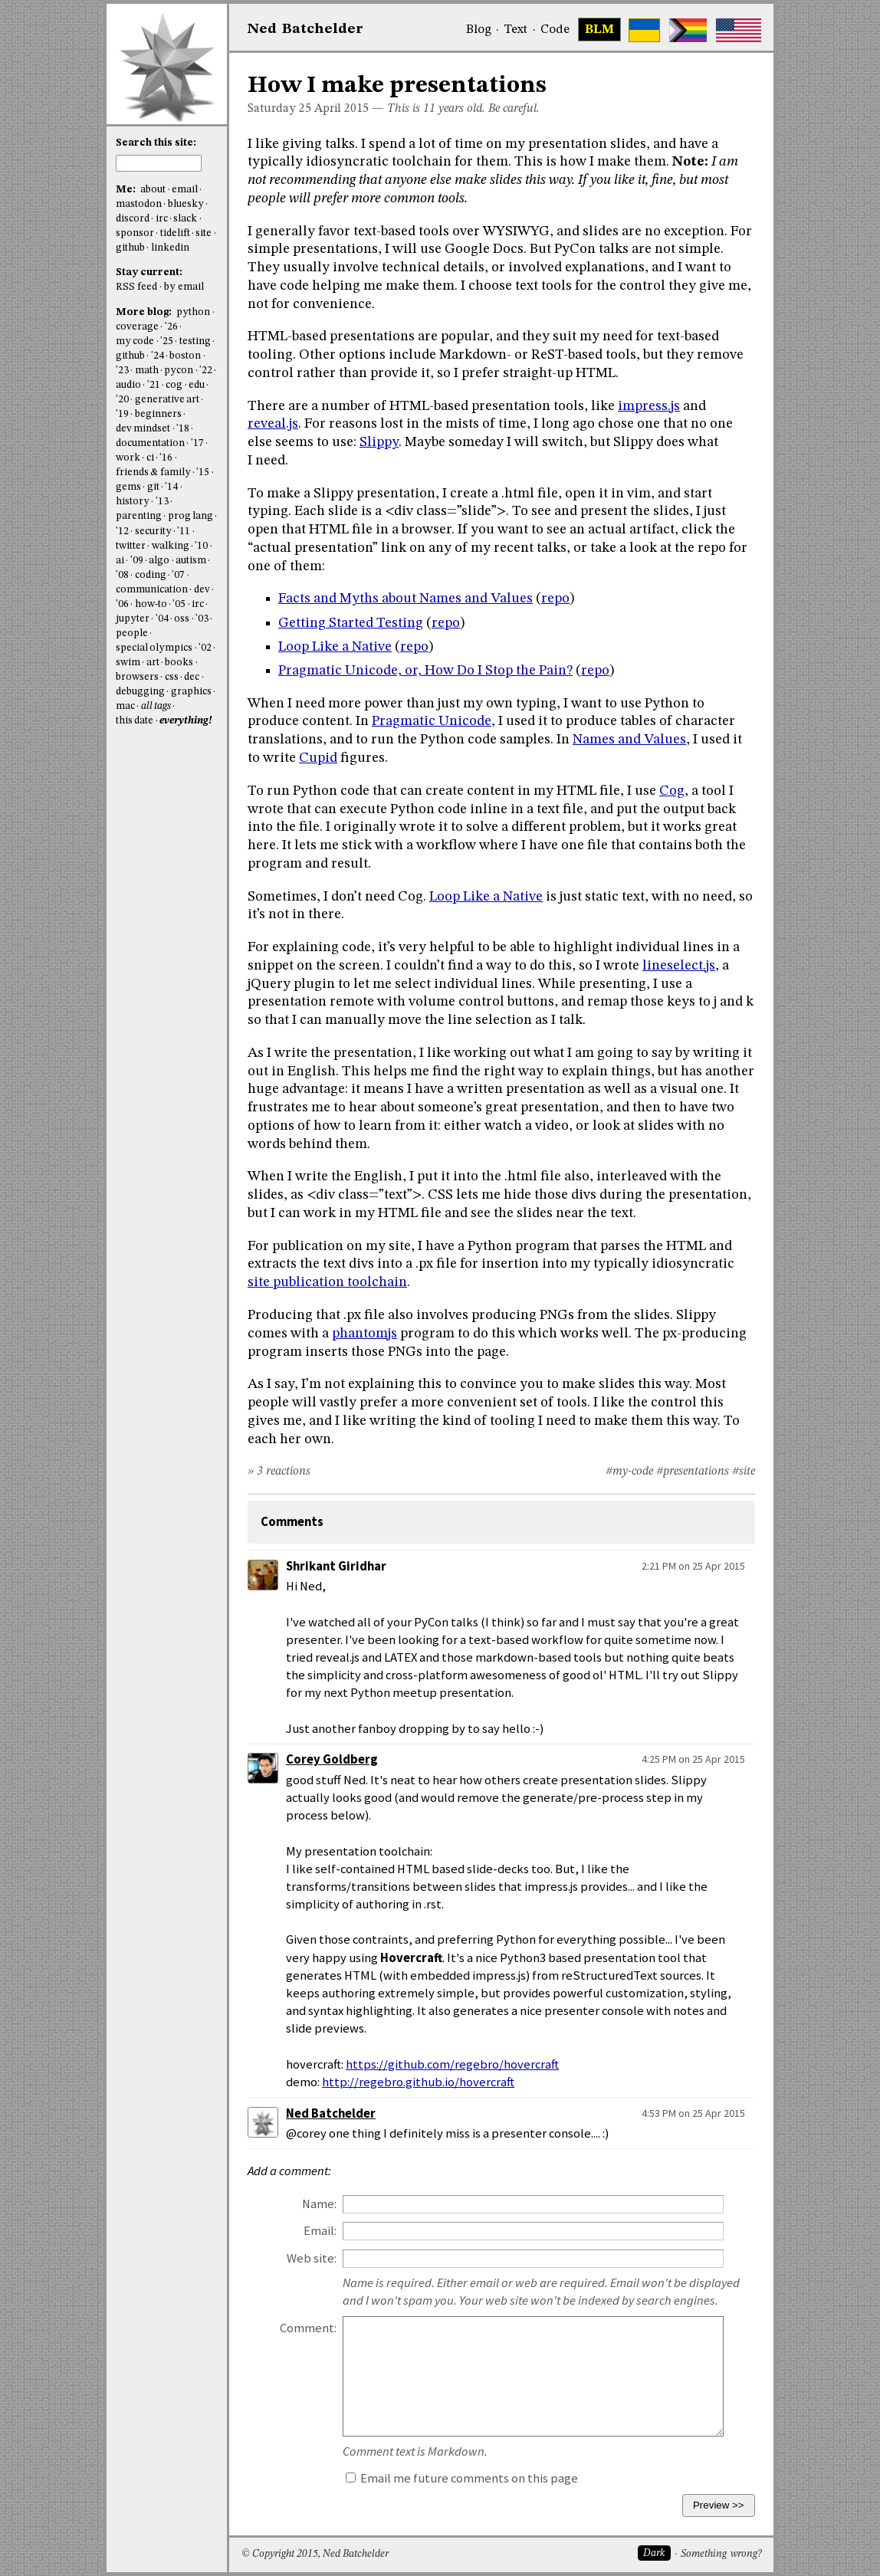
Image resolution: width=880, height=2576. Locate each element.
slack (185, 219)
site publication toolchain (327, 1282)
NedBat (305, 29)
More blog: (145, 312)
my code (135, 341)
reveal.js (273, 424)
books (179, 663)
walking (170, 546)
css (172, 677)
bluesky (186, 204)
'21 (153, 385)
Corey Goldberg (332, 1759)
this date (134, 721)
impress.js (649, 406)
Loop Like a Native (335, 647)
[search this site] (159, 163)
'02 (205, 648)
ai (120, 561)
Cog (672, 791)
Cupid (318, 758)
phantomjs (364, 1334)
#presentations (692, 1471)
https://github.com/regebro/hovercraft (452, 2064)
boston (185, 356)
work (128, 458)
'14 (171, 487)
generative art (167, 400)
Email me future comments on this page (462, 2478)
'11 (183, 532)
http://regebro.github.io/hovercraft (418, 2082)
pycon (178, 371)
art (152, 663)
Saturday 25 (279, 109)
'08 (122, 575)
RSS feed (136, 287)
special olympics (154, 648)
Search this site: (156, 143)
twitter (131, 546)
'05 (179, 604)
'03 (202, 619)
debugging (140, 692)
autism (191, 561)
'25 (166, 341)
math (147, 371)
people (132, 633)
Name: (319, 2204)
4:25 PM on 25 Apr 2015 (693, 1759)
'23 (122, 371)
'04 (162, 619)
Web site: (312, 2258)
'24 (157, 356)
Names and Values (629, 740)
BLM (599, 30)
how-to (151, 604)
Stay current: (149, 272)
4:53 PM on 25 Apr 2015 (693, 2113)
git (153, 487)
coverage (137, 327)
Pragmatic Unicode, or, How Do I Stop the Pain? (425, 671)
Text (515, 30)
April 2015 (341, 109)
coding (150, 575)
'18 (182, 429)
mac (125, 706)
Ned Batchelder (331, 2113)
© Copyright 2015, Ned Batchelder (315, 2554)
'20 (122, 400)
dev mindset (143, 429)
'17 (197, 443)
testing (195, 341)
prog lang (190, 516)
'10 (201, 546)
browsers (137, 677)
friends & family (153, 472)
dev (202, 590)
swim (128, 663)
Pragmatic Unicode (431, 721)
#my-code (629, 1471)
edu (197, 385)
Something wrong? (721, 2554)
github (130, 248)
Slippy (379, 442)
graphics (191, 692)
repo (555, 598)
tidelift (175, 233)
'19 (122, 414)
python (193, 312)
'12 (122, 532)
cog (174, 385)
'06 (122, 604)
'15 (202, 472)
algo (159, 561)
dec (191, 677)
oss (181, 619)
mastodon (139, 204)
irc (162, 219)
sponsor (135, 233)
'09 (136, 561)
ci (150, 458)
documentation (150, 443)
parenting (139, 516)
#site (743, 1471)
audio (128, 385)
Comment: (308, 2328)
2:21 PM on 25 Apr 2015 (693, 1566)
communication (152, 590)
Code (555, 30)
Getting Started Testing (350, 623)
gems (128, 487)
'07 (178, 575)
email (185, 190)
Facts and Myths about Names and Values (405, 598)
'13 (162, 502)
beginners (158, 414)
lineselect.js (678, 966)
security (153, 532)
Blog (478, 30)
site (203, 233)
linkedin (170, 248)
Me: (127, 190)
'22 (205, 371)
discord (132, 219)
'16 (165, 458)
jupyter (132, 619)
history (132, 502)
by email (184, 287)
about (153, 190)
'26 (171, 327)
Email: (320, 2231)
